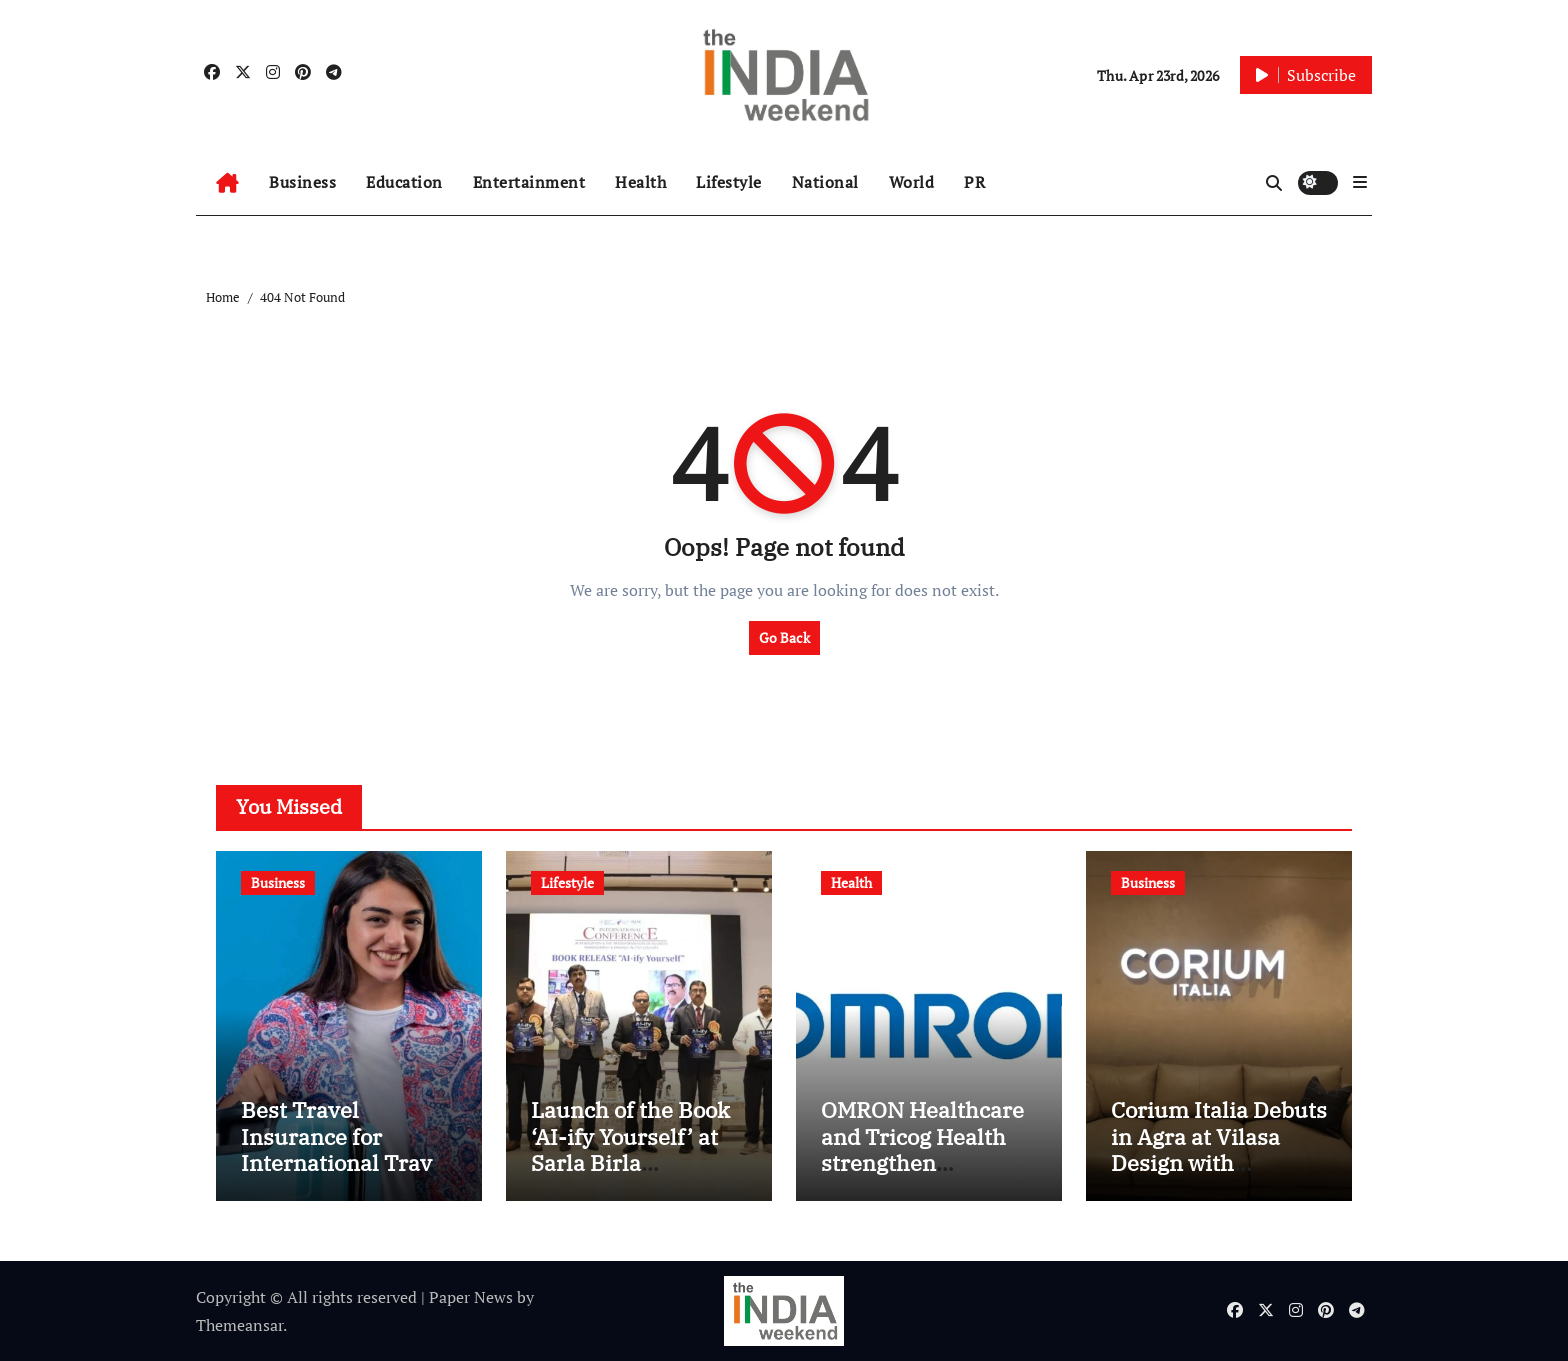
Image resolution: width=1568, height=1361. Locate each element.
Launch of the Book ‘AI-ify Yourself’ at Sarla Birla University (630, 1149)
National (825, 182)
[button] (1360, 182)
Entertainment (529, 182)
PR (974, 182)
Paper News (471, 1297)
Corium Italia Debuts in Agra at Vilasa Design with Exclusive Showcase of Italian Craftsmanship (1219, 1175)
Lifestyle (729, 182)
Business (302, 182)
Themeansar (239, 1325)
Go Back (784, 637)
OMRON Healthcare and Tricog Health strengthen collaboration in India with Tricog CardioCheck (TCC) (922, 1175)
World (912, 182)
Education (404, 182)
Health (640, 182)
